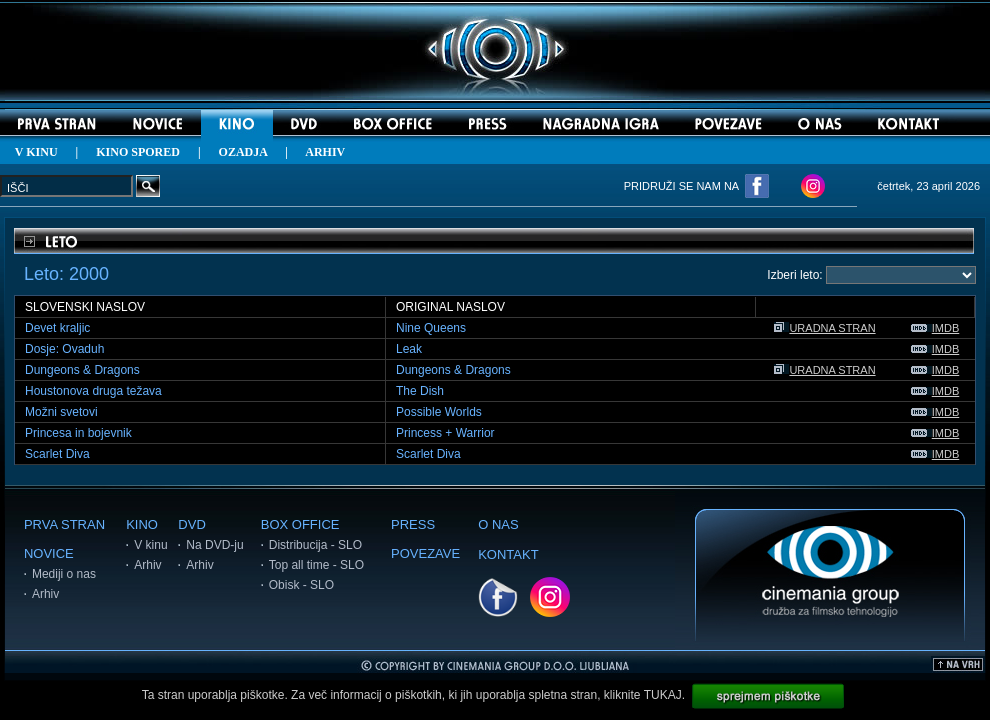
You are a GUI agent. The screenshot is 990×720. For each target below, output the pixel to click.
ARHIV (325, 152)
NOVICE (49, 553)
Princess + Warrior (445, 433)
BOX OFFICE (300, 524)
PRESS (413, 524)
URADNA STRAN (824, 328)
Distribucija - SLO (315, 545)
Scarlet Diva (57, 454)
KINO (142, 524)
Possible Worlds (439, 412)
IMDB (935, 328)
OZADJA (243, 152)
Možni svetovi (61, 412)
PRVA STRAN (64, 524)
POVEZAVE (425, 553)
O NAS (498, 524)
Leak (409, 349)
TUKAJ (663, 695)
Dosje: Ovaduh (64, 349)
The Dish (420, 391)
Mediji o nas (64, 574)
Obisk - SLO (301, 585)
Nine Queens (431, 328)
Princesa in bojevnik (78, 433)
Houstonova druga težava (93, 391)
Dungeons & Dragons (82, 370)
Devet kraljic (57, 328)
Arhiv (45, 594)
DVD (191, 524)
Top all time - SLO (316, 565)
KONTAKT (508, 554)
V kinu (150, 545)
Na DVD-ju (214, 545)
